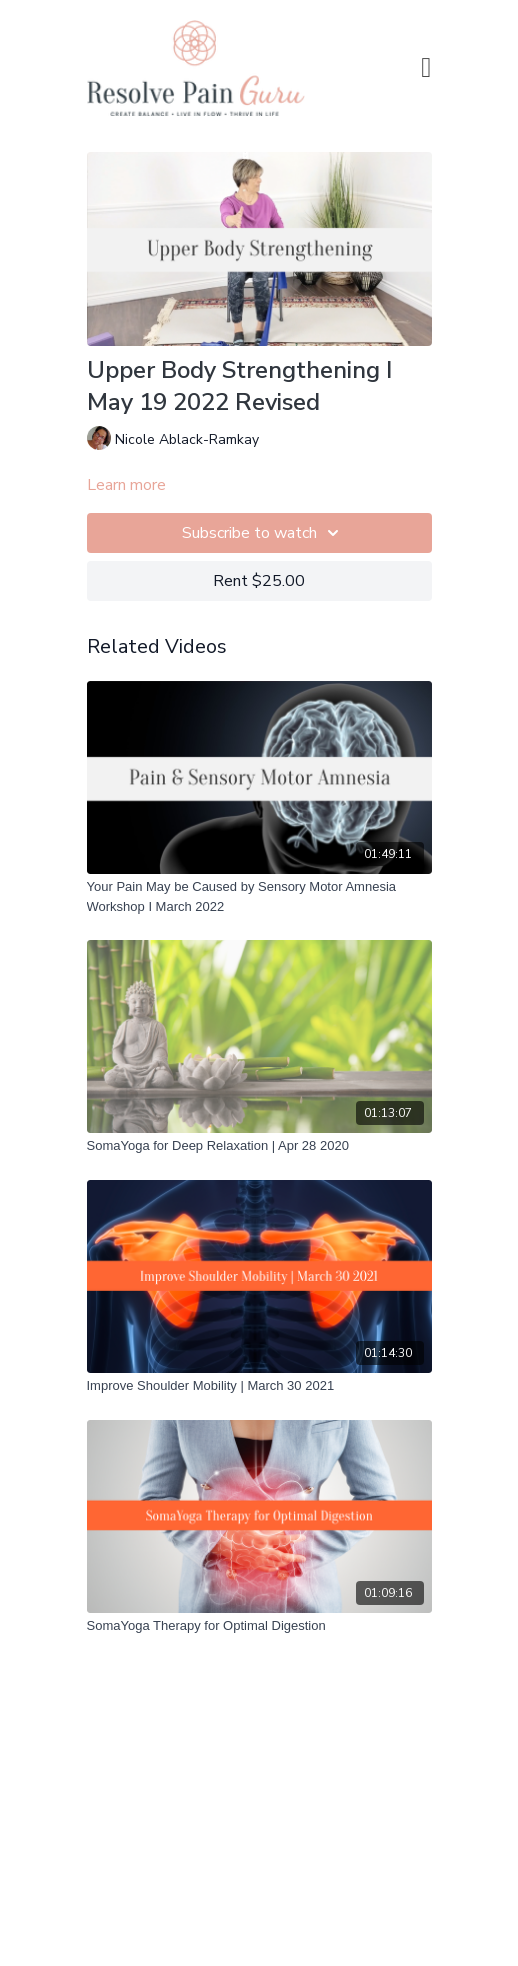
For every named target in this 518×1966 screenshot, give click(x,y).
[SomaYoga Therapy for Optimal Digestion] (259, 1626)
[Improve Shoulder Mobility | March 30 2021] (259, 1386)
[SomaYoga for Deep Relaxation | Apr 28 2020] (259, 1146)
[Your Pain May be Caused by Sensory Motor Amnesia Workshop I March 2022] (259, 896)
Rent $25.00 (259, 581)
